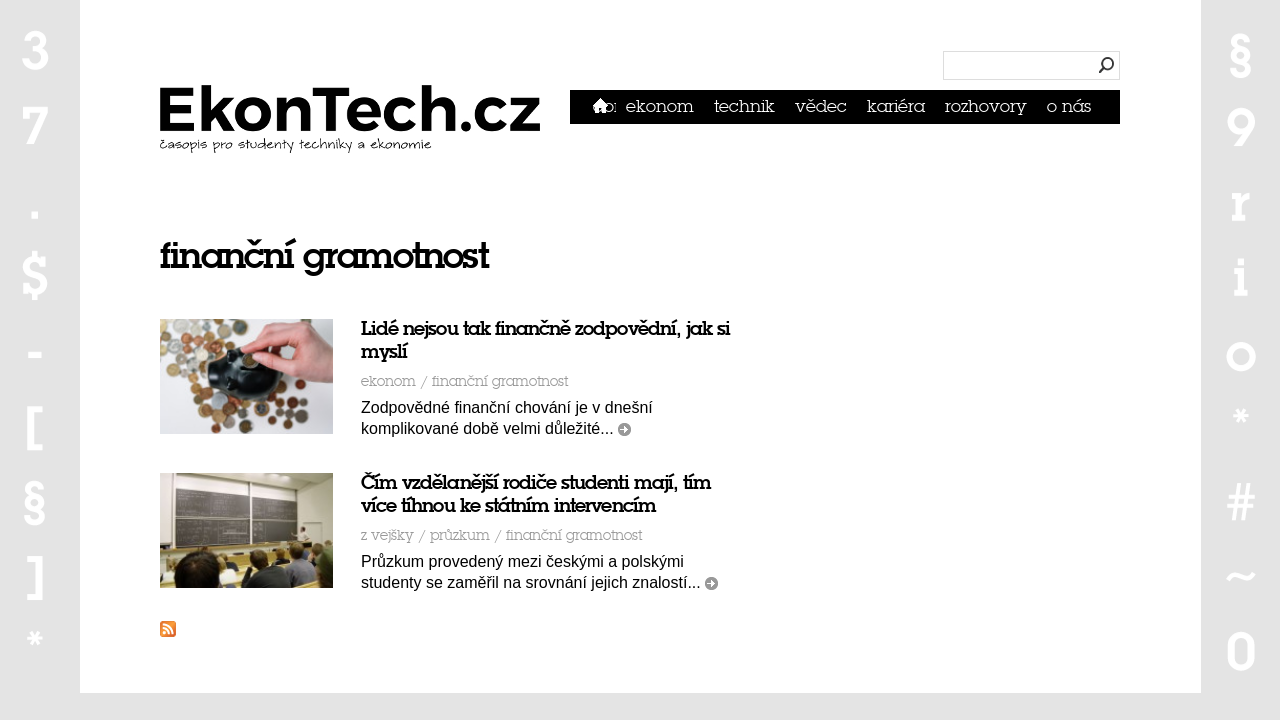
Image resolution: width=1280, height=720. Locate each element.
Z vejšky (387, 535)
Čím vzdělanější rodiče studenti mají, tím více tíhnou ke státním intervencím (536, 494)
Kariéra (896, 106)
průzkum (460, 535)
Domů (604, 106)
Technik (744, 106)
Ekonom (660, 106)
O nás (1069, 106)
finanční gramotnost (500, 381)
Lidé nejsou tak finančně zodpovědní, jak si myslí (545, 340)
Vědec (821, 106)
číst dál (624, 429)
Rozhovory (986, 106)
